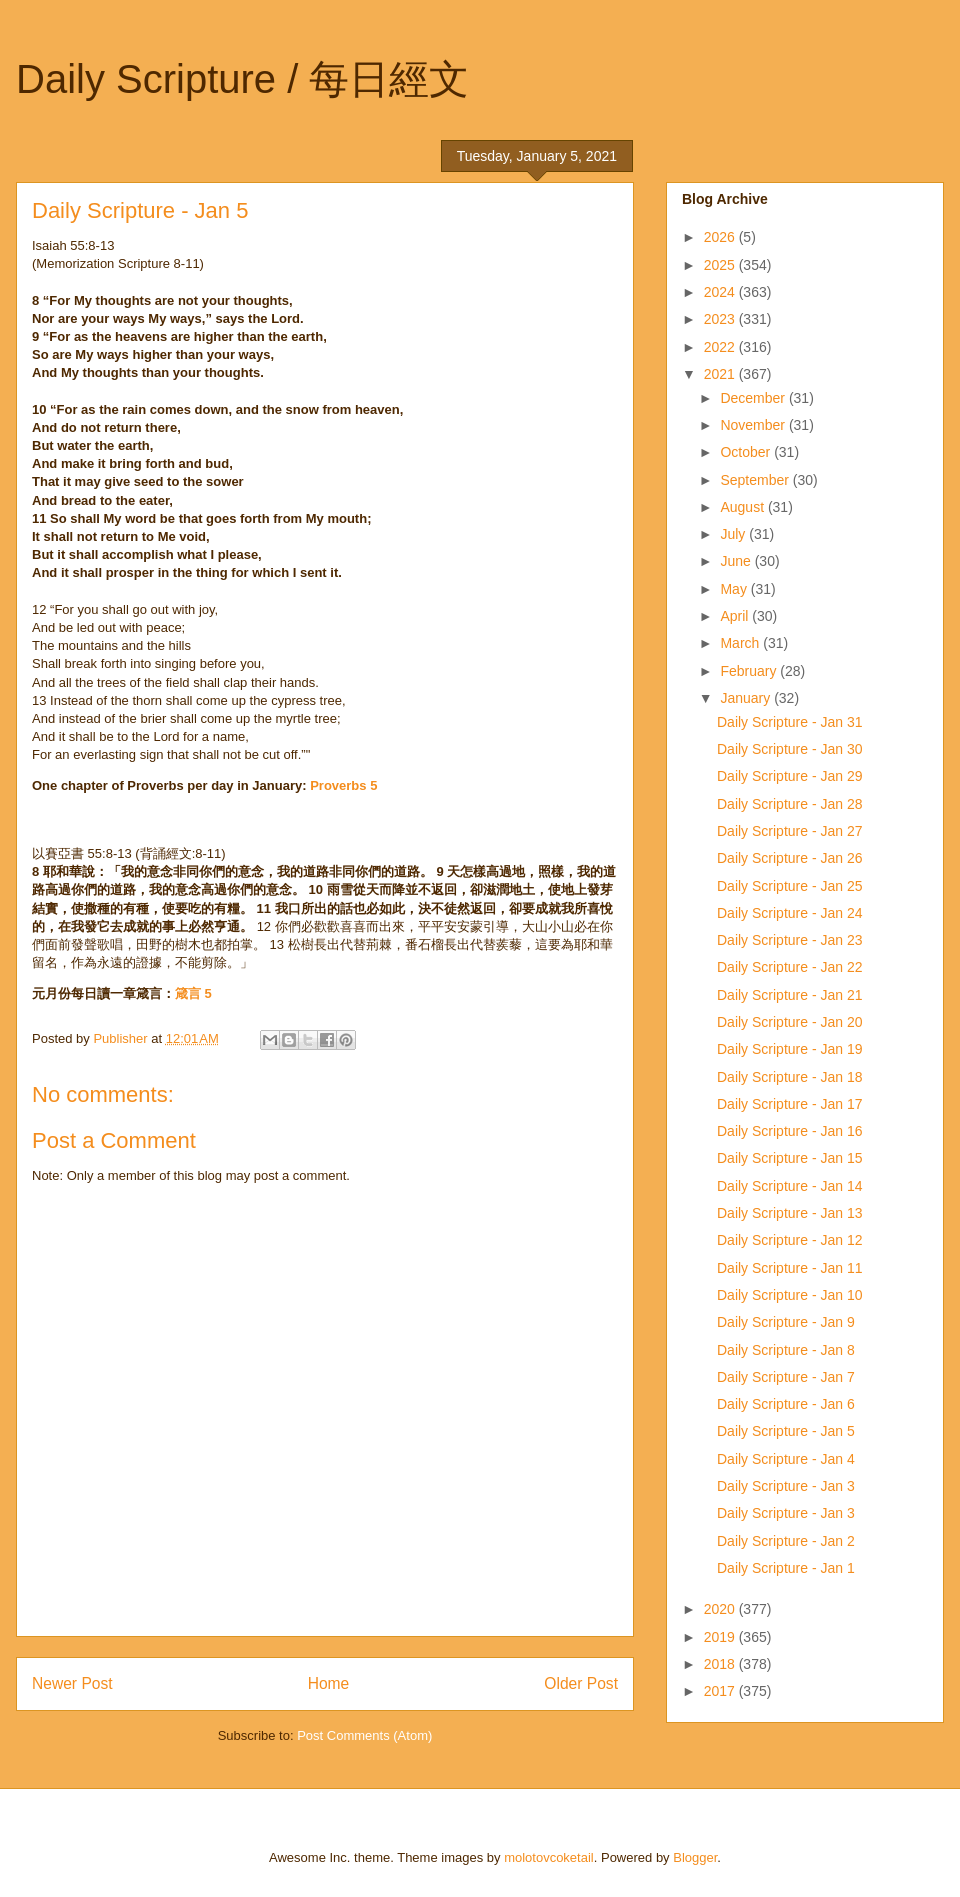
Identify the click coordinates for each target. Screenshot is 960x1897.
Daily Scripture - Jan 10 (790, 1295)
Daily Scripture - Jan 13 (790, 1213)
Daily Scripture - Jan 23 (790, 940)
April (736, 616)
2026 (721, 237)
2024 (721, 292)
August (743, 507)
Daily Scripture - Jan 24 (790, 913)
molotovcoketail (549, 1857)
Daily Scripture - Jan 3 (786, 1486)
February (750, 671)
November (754, 425)
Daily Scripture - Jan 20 (790, 1022)
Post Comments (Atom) (364, 1735)
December (754, 398)
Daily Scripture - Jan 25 (790, 886)
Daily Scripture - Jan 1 (786, 1568)
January (747, 698)
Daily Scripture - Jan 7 (786, 1377)
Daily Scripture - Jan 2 (786, 1541)
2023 (721, 319)
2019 (721, 1637)
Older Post (581, 1683)
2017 (721, 1691)
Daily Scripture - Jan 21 (790, 995)
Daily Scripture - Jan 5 (786, 1431)
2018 (721, 1664)
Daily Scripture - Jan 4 (786, 1459)
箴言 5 (193, 993)
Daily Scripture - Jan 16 (790, 1131)
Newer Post (72, 1683)
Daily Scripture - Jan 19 (790, 1049)
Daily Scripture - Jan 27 (790, 831)
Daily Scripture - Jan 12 (790, 1240)
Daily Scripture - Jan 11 (790, 1268)
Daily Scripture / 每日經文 (242, 79)
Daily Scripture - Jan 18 (790, 1077)
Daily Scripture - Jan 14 (790, 1186)
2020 (721, 1609)
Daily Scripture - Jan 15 (790, 1158)
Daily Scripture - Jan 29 (790, 776)
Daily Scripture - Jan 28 (790, 804)
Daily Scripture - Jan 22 (790, 967)
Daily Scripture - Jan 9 (786, 1322)
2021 (721, 374)
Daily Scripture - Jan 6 (786, 1404)
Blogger (695, 1857)
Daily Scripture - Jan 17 (790, 1104)
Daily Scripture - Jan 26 (790, 858)
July (734, 534)
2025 (721, 265)
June (737, 561)
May (735, 589)
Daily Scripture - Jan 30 (790, 749)
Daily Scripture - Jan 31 (790, 722)
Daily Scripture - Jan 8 (786, 1350)
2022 (721, 347)
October (747, 452)
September (756, 480)
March (741, 643)
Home (329, 1683)
